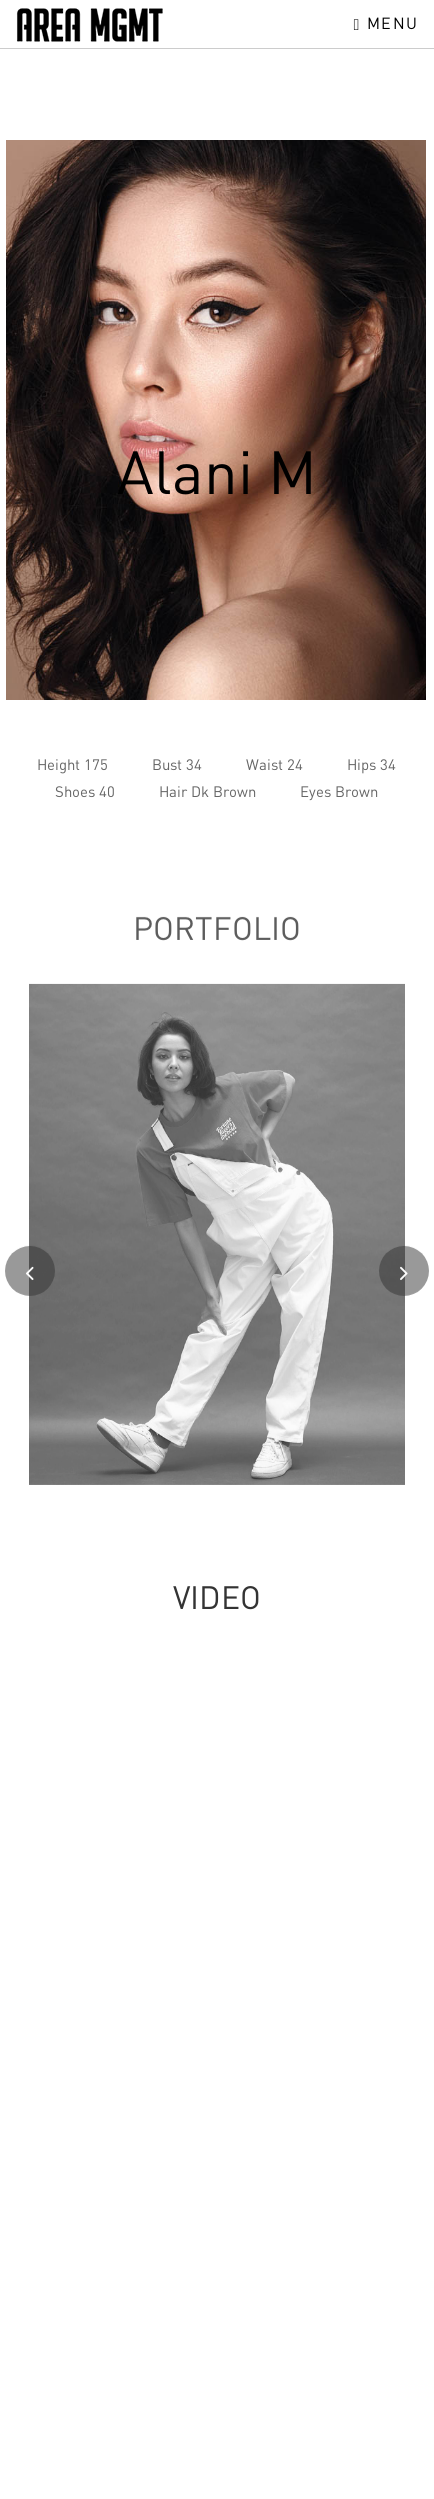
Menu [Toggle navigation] (386, 23)
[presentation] (30, 1278)
